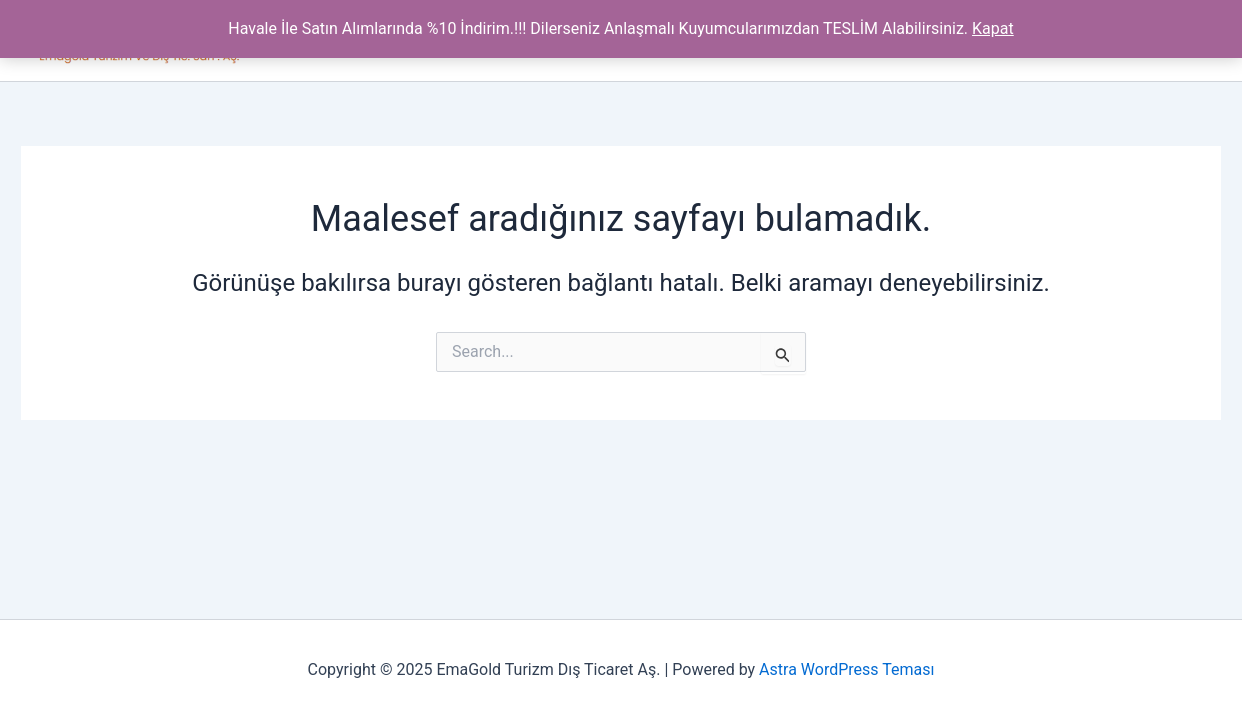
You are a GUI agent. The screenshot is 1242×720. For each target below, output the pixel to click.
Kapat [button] (993, 28)
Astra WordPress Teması (846, 669)
